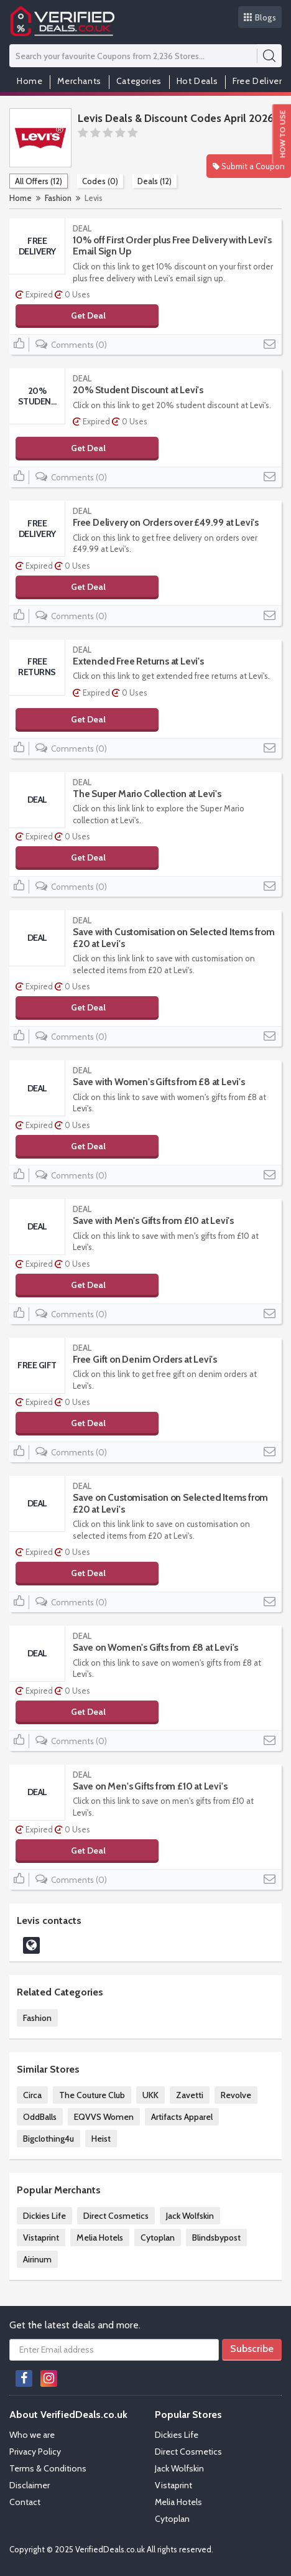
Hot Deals (197, 80)
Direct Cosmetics (116, 2215)
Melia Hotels (99, 2237)
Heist (101, 2138)
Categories (139, 80)
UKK (150, 2095)
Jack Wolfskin (190, 2215)
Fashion (58, 198)
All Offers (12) (38, 181)
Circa (32, 2095)
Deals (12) (154, 181)
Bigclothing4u (48, 2138)
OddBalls (40, 2116)
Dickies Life (44, 2215)
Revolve (236, 2095)
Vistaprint (41, 2237)
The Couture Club (92, 2095)
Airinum (37, 2259)
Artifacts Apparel (182, 2116)
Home (29, 80)
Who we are (32, 2434)
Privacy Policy (35, 2451)
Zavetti (189, 2095)
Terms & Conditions (47, 2468)
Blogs (260, 17)
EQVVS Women (104, 2116)
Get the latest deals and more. (75, 2325)
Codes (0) (100, 181)
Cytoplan (158, 2237)
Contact (24, 2502)
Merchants (79, 80)
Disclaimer (29, 2485)
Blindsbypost (216, 2237)
